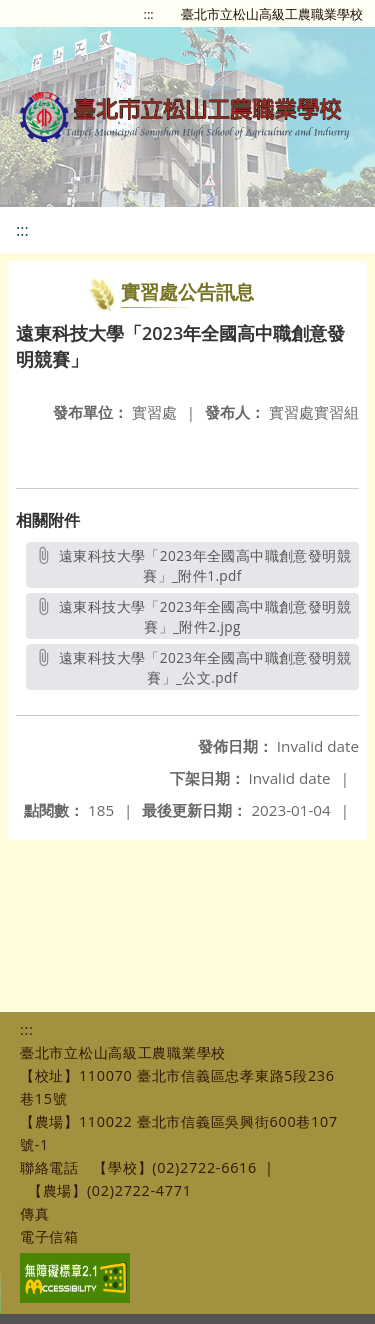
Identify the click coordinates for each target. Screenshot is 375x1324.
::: (149, 14)
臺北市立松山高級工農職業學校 (272, 14)
